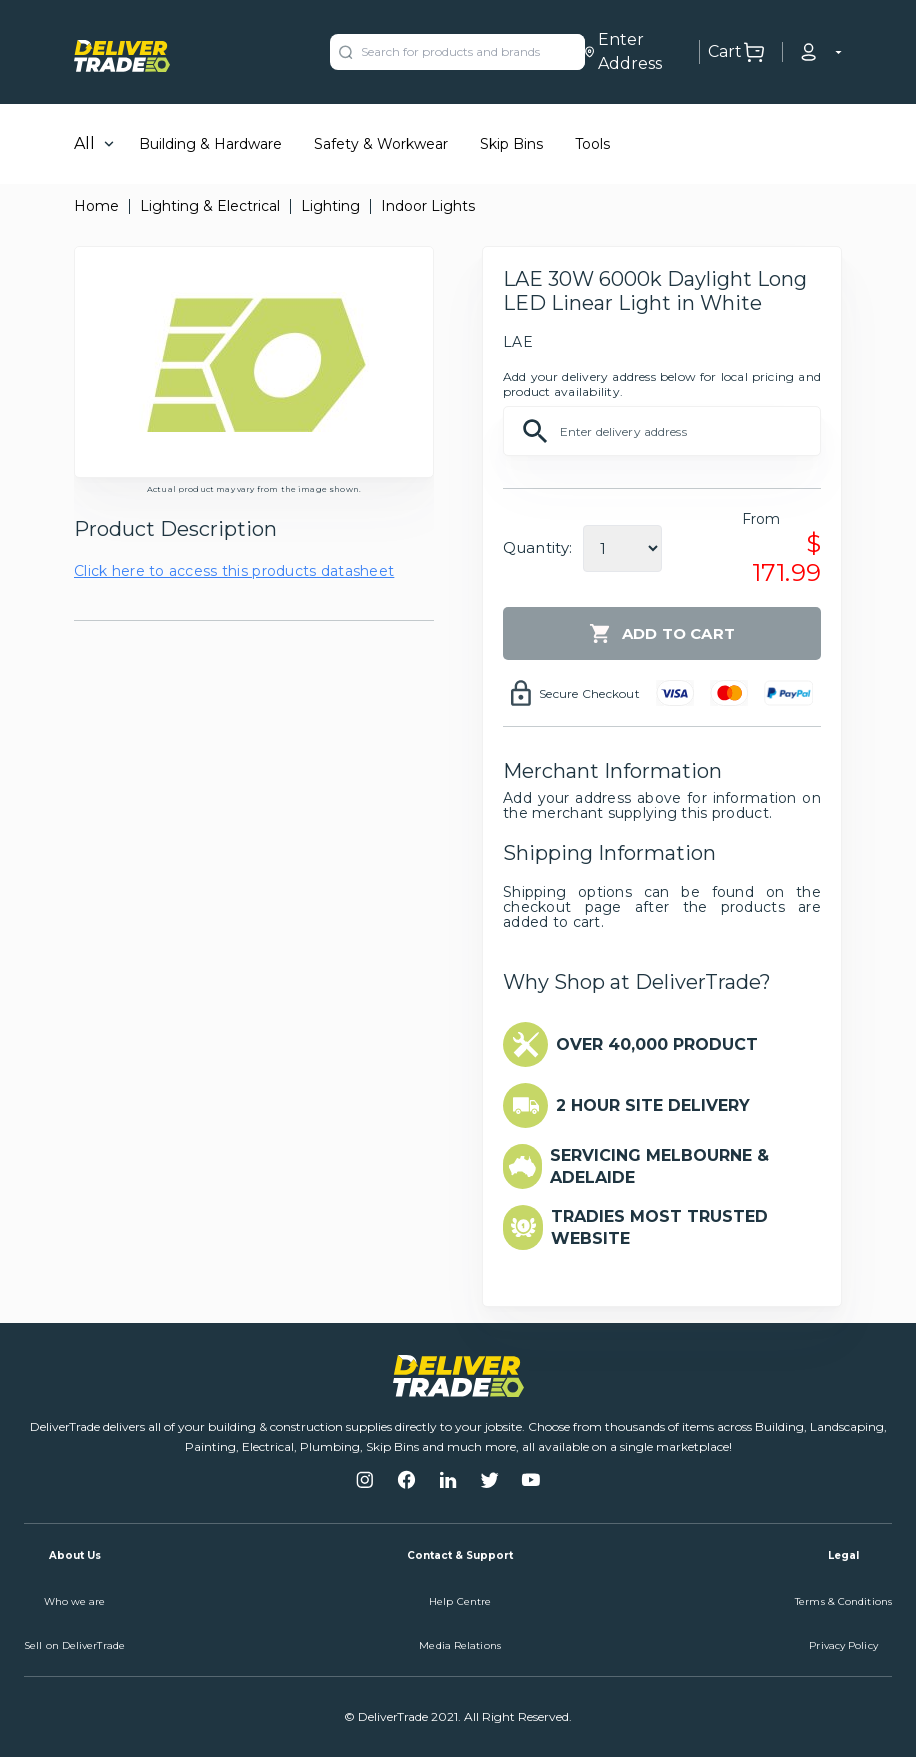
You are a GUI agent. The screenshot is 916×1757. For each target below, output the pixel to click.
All (84, 143)
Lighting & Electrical (210, 206)
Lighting (330, 206)
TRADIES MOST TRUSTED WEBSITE (659, 1227)
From (761, 519)
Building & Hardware (210, 144)
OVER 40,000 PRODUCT (657, 1044)
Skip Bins (511, 144)
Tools (592, 144)
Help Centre (460, 1601)
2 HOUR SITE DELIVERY (653, 1105)
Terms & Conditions (843, 1601)
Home (96, 206)
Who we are (75, 1601)
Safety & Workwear (381, 144)
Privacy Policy (843, 1645)
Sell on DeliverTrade (74, 1645)
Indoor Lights (428, 206)
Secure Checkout (589, 693)
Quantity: (537, 547)
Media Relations (460, 1645)
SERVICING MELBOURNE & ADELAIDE (659, 1166)
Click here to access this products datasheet (234, 571)
